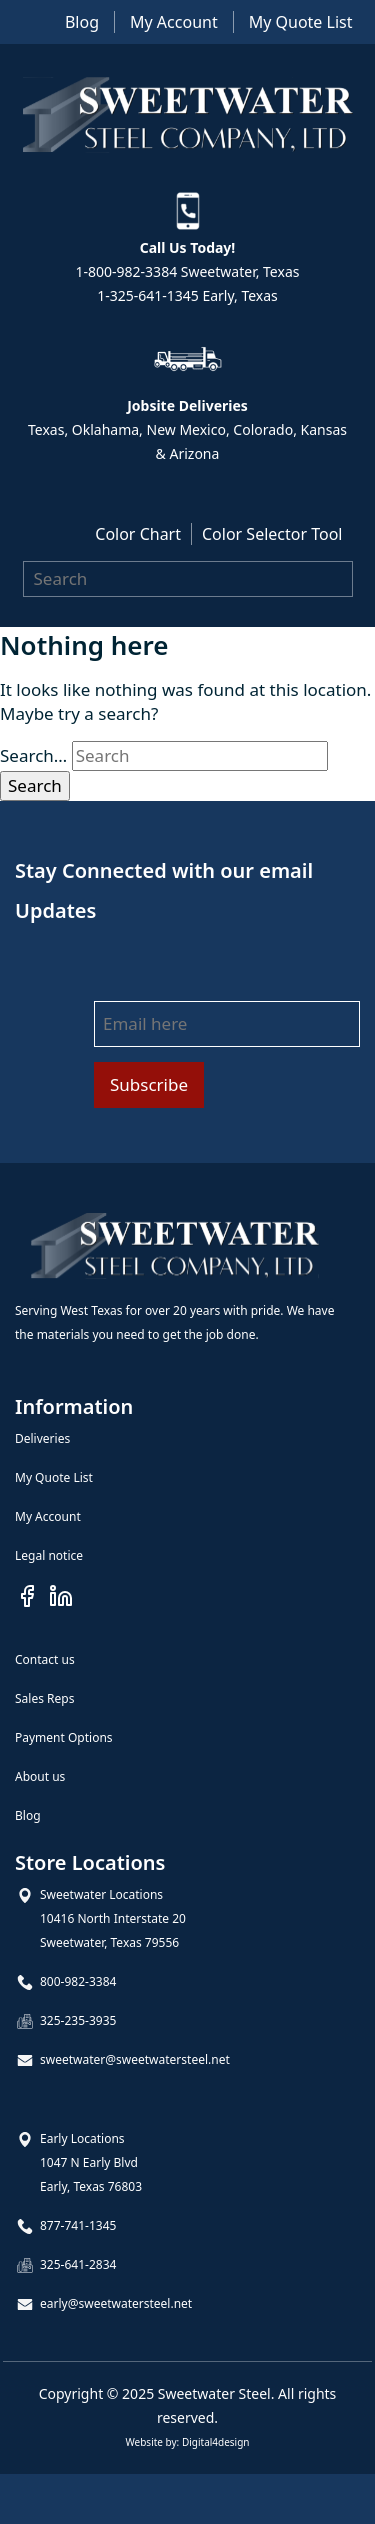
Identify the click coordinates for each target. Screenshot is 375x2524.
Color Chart (138, 534)
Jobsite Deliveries (187, 405)
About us (40, 1776)
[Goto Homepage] (175, 1246)
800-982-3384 (78, 1981)
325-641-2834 (78, 2264)
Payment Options (64, 1737)
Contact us (45, 1659)
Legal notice (49, 1555)
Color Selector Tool (272, 534)
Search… (33, 755)
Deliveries (42, 1438)
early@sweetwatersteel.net (116, 2303)
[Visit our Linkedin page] (61, 1595)
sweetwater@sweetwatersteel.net (135, 2059)
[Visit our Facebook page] (27, 1595)
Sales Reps (44, 1698)
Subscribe (149, 1084)
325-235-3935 (78, 2020)
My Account (174, 22)
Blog (82, 22)
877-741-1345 (78, 2225)
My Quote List (301, 22)
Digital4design (216, 2442)
